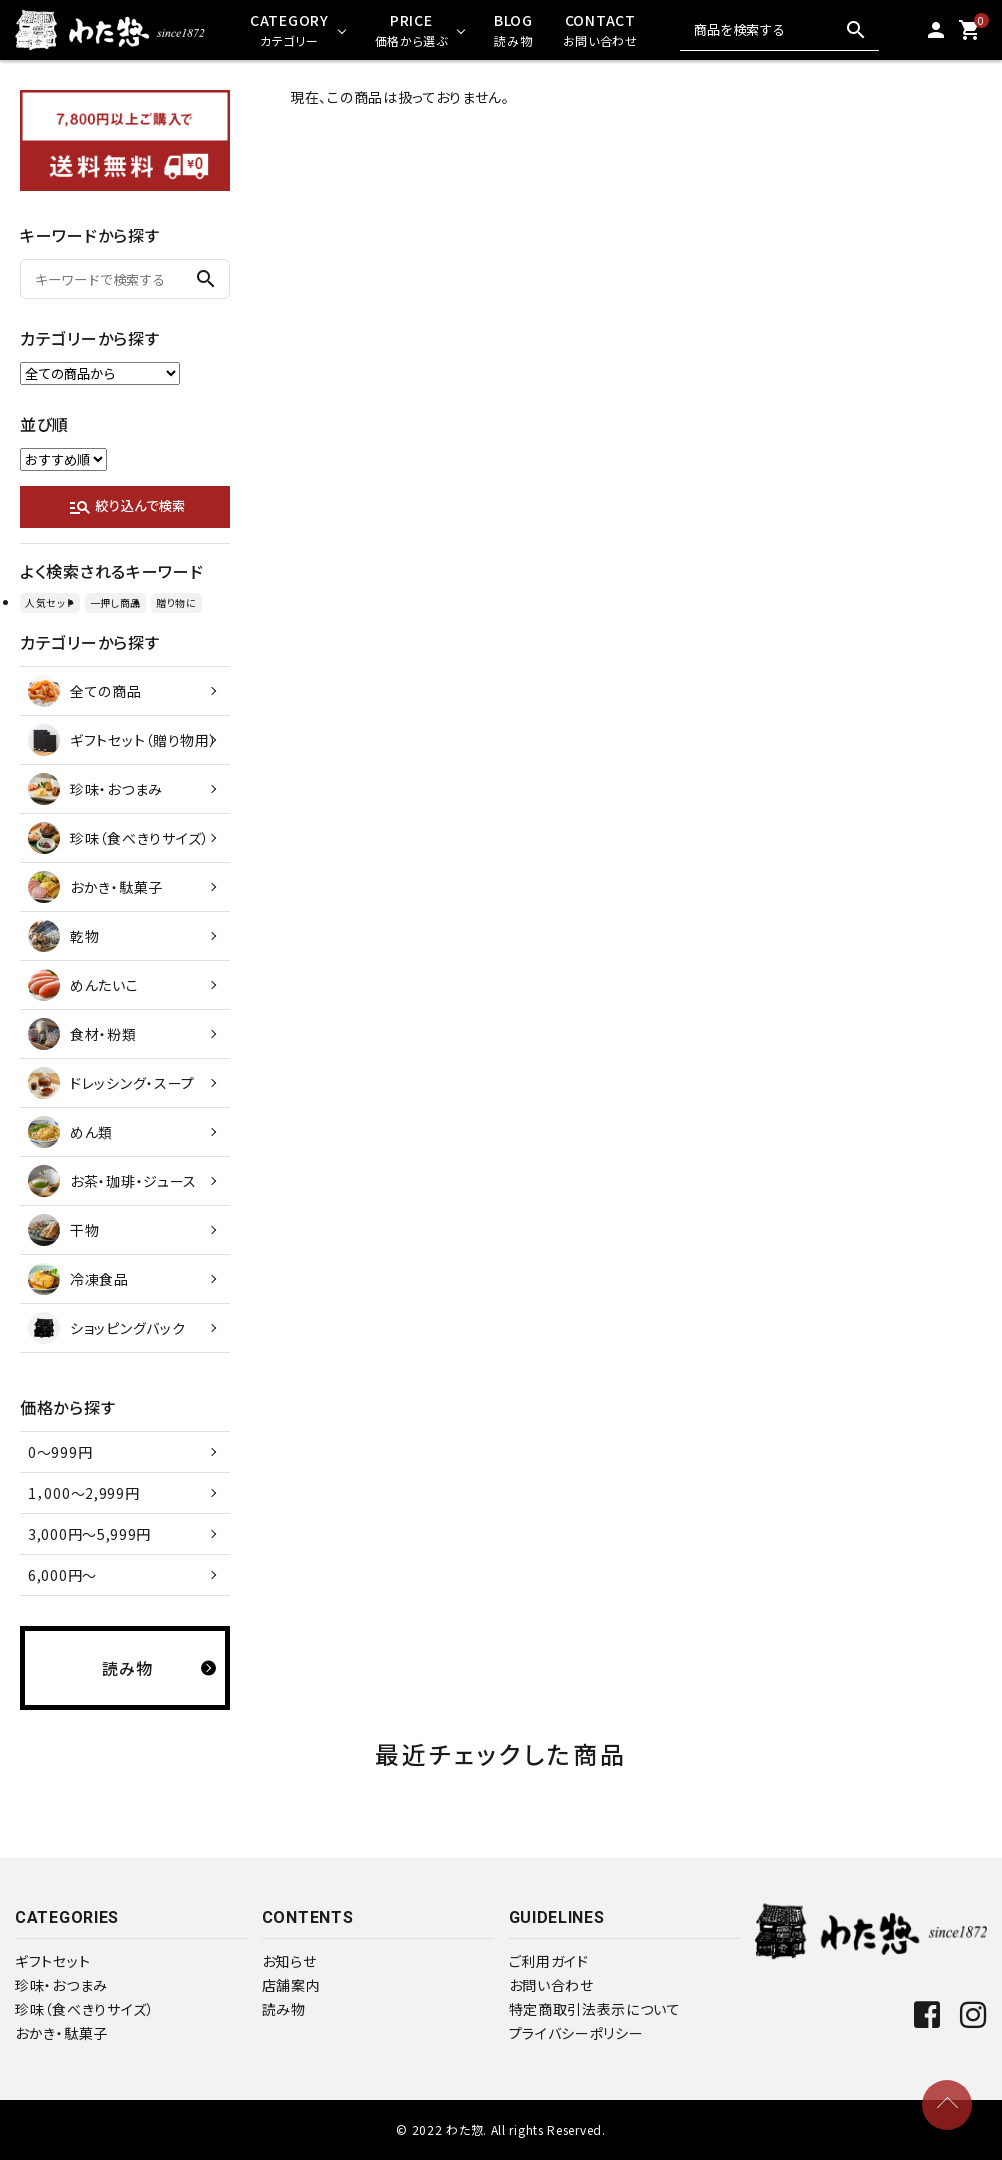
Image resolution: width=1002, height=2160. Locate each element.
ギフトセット (52, 1961)
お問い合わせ (551, 1985)
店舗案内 (291, 1985)
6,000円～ (62, 1575)
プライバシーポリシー (576, 2033)
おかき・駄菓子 (61, 2033)
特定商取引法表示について (595, 2009)
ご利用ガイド (549, 1961)
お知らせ (289, 1961)
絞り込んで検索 (126, 507)
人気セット (50, 602)
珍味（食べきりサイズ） (85, 2009)
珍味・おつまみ (61, 1985)
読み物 (284, 2009)
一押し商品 (116, 602)
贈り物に (176, 602)
